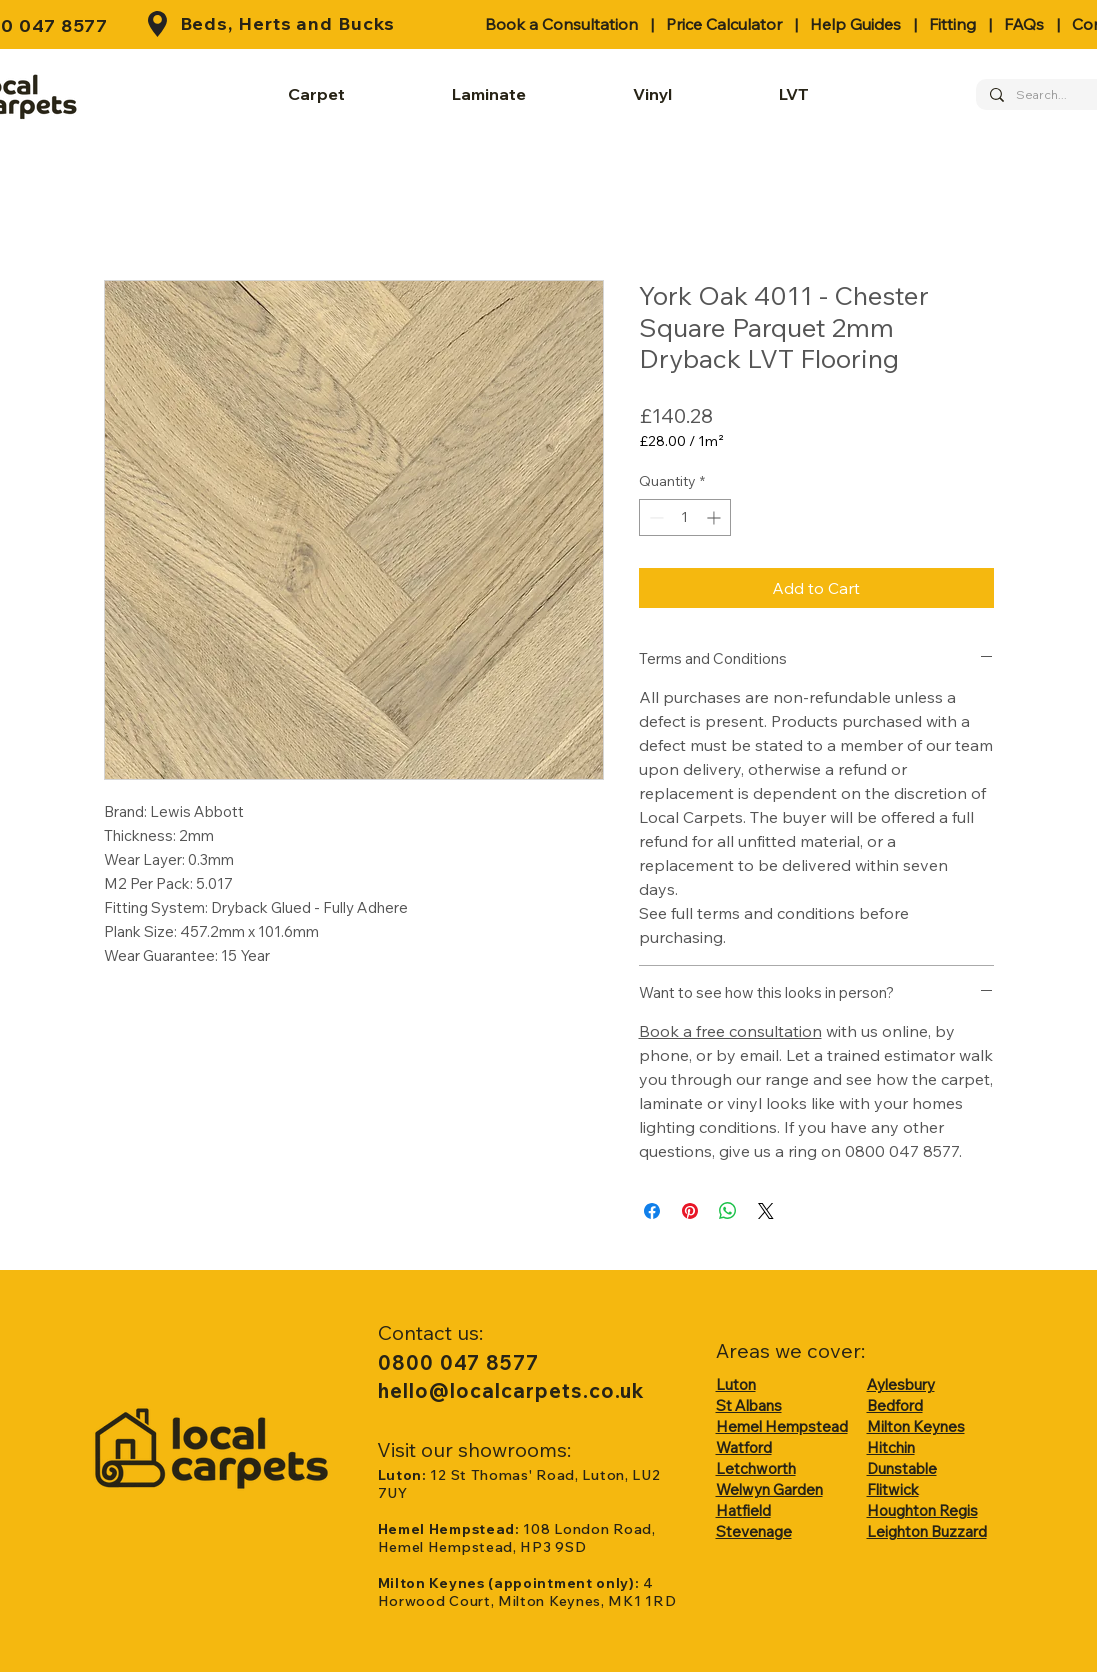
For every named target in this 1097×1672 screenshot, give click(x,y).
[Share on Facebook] (652, 1211)
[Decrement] (654, 517)
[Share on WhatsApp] (728, 1211)
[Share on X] (766, 1211)
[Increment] (715, 517)
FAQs (1024, 24)
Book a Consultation (561, 24)
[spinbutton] (685, 517)
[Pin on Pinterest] (690, 1211)
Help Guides (855, 24)
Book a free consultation (730, 1031)
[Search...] (1046, 95)
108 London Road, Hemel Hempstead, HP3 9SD (517, 1538)
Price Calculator (724, 24)
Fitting (952, 24)
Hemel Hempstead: (451, 1529)
